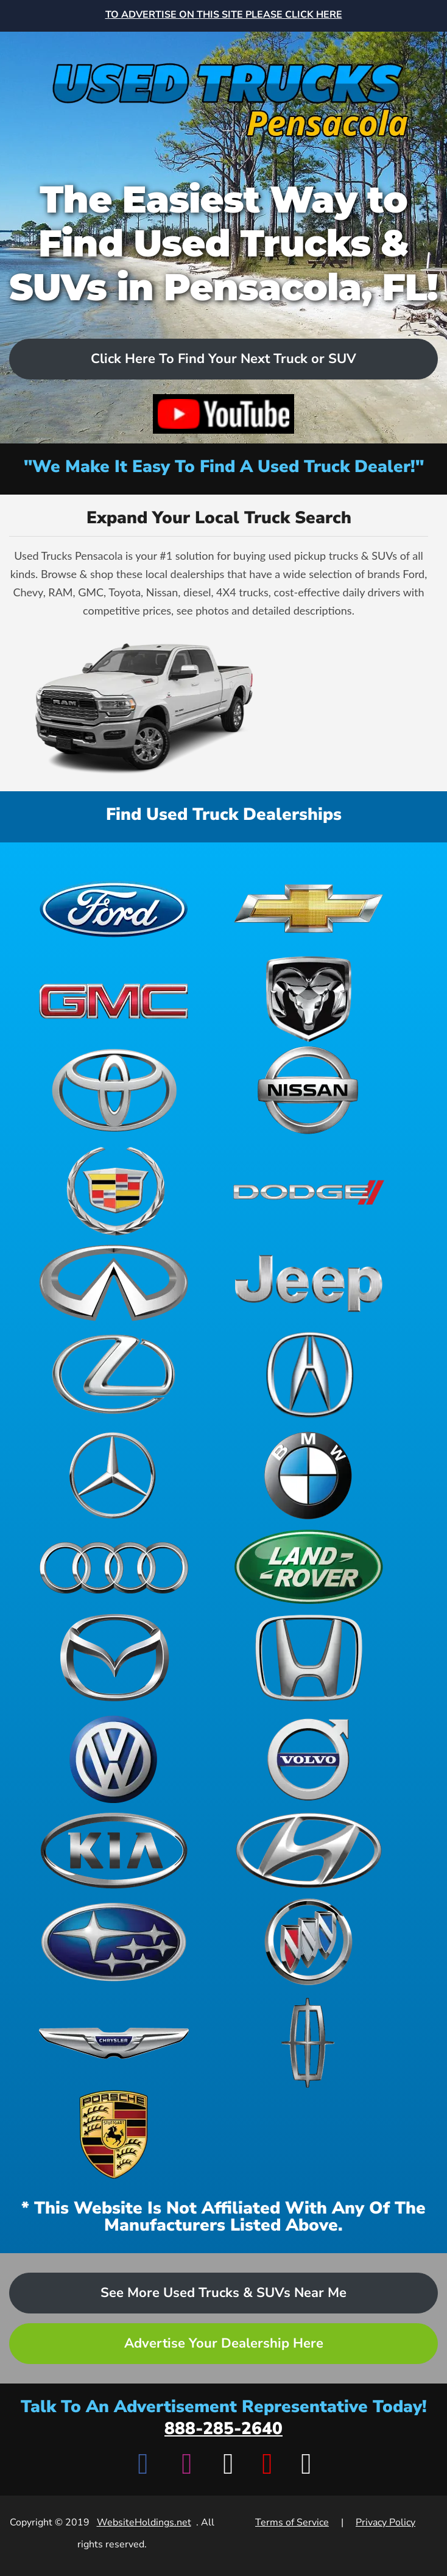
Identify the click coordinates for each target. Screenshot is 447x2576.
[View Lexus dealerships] (114, 1374)
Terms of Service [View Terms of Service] (292, 2522)
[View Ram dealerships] (309, 999)
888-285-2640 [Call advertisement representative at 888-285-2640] (223, 2428)
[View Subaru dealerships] (114, 1942)
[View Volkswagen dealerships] (114, 1759)
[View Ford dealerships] (114, 907)
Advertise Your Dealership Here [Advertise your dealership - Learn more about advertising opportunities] (223, 2343)
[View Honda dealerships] (309, 1658)
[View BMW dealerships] (309, 1475)
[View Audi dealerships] (114, 1566)
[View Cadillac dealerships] (114, 1191)
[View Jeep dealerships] (309, 1283)
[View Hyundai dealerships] (309, 1850)
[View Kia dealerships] (114, 1850)
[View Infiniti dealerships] (114, 1283)
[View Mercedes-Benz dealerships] (114, 1475)
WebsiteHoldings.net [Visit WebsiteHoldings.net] (144, 2522)
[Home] (223, 90)
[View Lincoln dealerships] (309, 2043)
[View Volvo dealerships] (309, 1759)
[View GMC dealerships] (114, 999)
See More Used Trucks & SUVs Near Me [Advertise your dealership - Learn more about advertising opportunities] (223, 2293)
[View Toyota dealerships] (114, 1090)
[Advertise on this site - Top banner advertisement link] (223, 15)
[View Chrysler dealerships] (114, 2043)
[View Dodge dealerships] (309, 1191)
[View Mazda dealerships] (114, 1658)
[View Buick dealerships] (309, 1942)
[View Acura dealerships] (309, 1374)
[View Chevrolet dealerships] (309, 907)
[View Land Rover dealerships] (309, 1566)
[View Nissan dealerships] (309, 1090)
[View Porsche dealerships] (114, 2134)
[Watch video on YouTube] (223, 414)
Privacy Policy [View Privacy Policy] (385, 2522)
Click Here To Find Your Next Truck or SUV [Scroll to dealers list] (223, 359)
